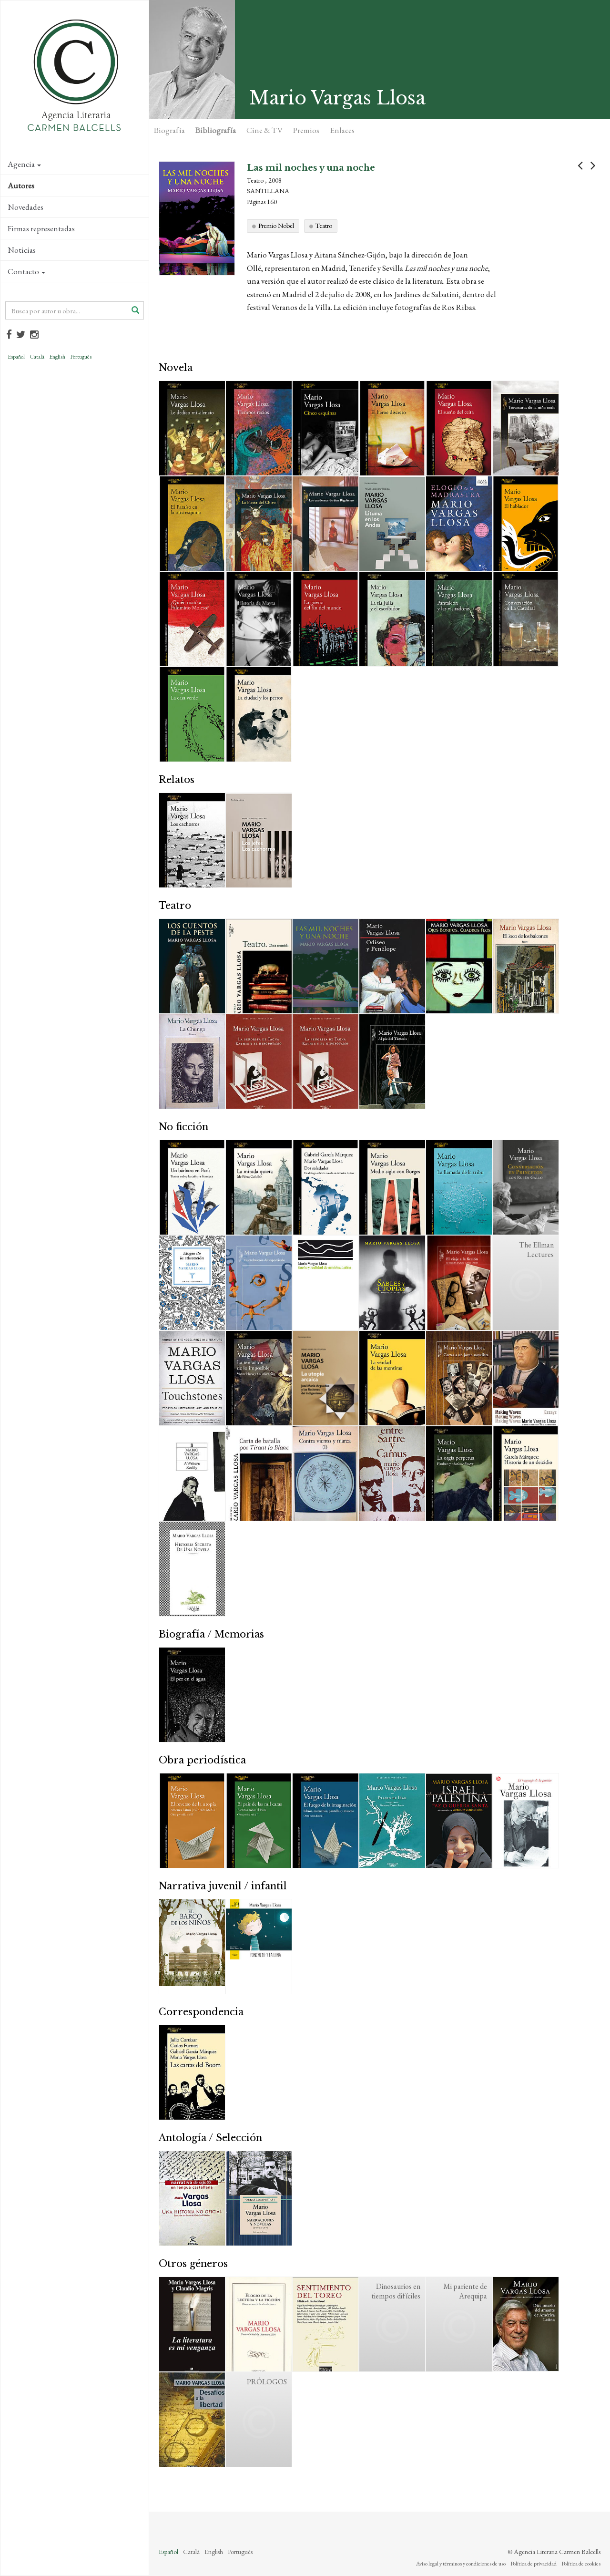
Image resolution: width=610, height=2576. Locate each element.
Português (81, 357)
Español (16, 357)
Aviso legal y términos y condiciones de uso (461, 2563)
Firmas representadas (41, 228)
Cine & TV (264, 130)
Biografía (169, 130)
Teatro (323, 225)
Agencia (24, 164)
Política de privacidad (533, 2563)
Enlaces (342, 130)
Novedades (25, 207)
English (57, 357)
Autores (21, 185)
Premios (306, 130)
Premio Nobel (276, 225)
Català (37, 357)
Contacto (26, 271)
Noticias (22, 250)
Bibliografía (215, 130)
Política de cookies (580, 2563)
